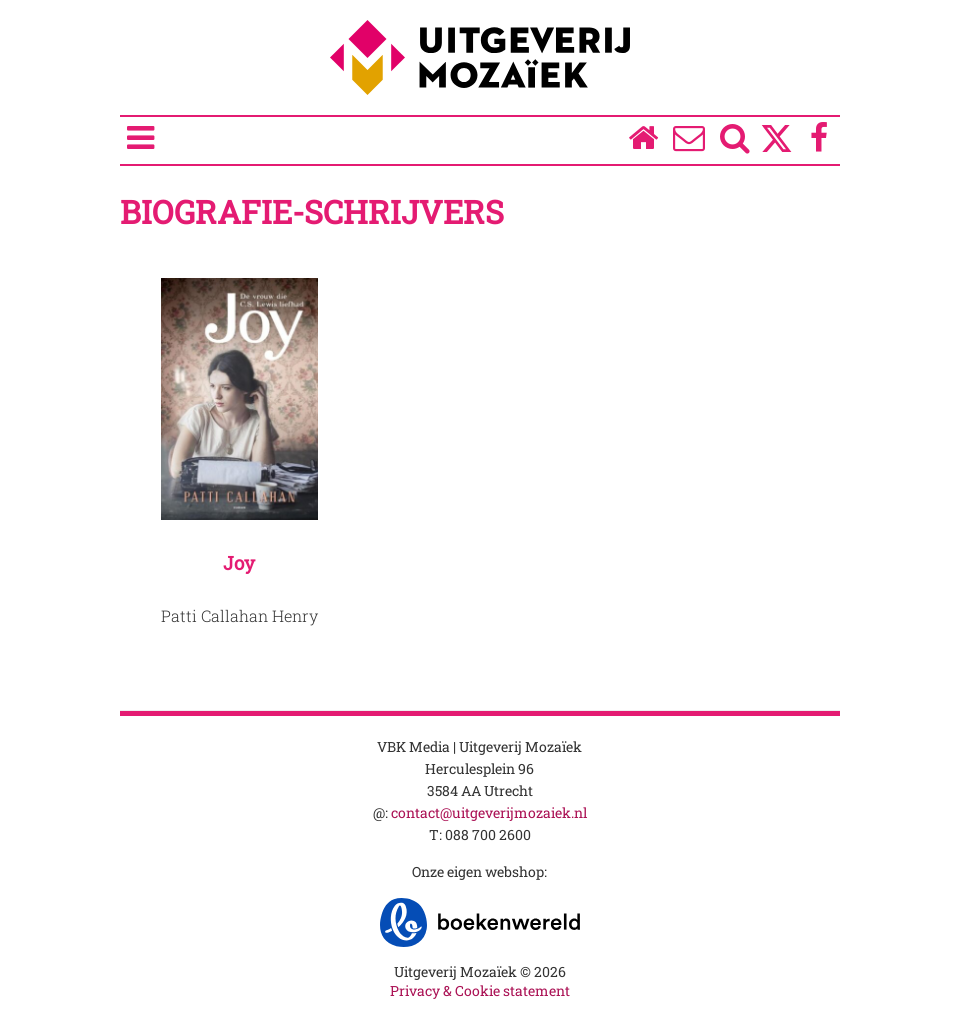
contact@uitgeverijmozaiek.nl (489, 812)
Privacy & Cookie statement (480, 990)
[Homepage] (642, 142)
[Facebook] (818, 142)
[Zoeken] (734, 142)
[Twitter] (776, 148)
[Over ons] (688, 142)
